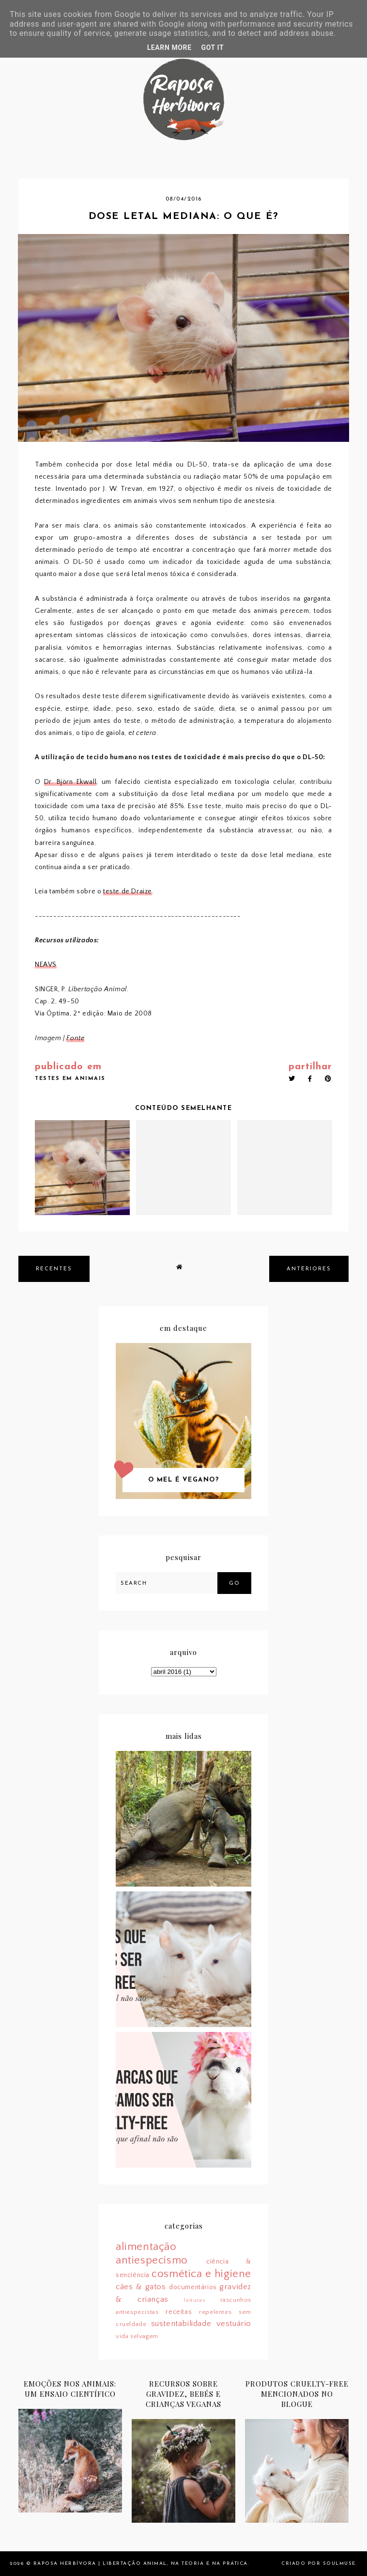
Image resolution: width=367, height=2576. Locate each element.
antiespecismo (152, 2260)
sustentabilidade (181, 2323)
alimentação (146, 2247)
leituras (194, 2300)
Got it (212, 47)
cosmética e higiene (201, 2274)
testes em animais (70, 1078)
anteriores (309, 1269)
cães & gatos (141, 2286)
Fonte (75, 1038)
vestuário (233, 2323)
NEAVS (46, 964)
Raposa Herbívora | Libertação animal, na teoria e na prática (140, 2563)
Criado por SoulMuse (318, 2563)
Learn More (169, 47)
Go (234, 1583)
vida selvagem (137, 2336)
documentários (193, 2287)
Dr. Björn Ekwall (70, 782)
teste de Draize (127, 891)
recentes (54, 1269)
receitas (179, 2312)
